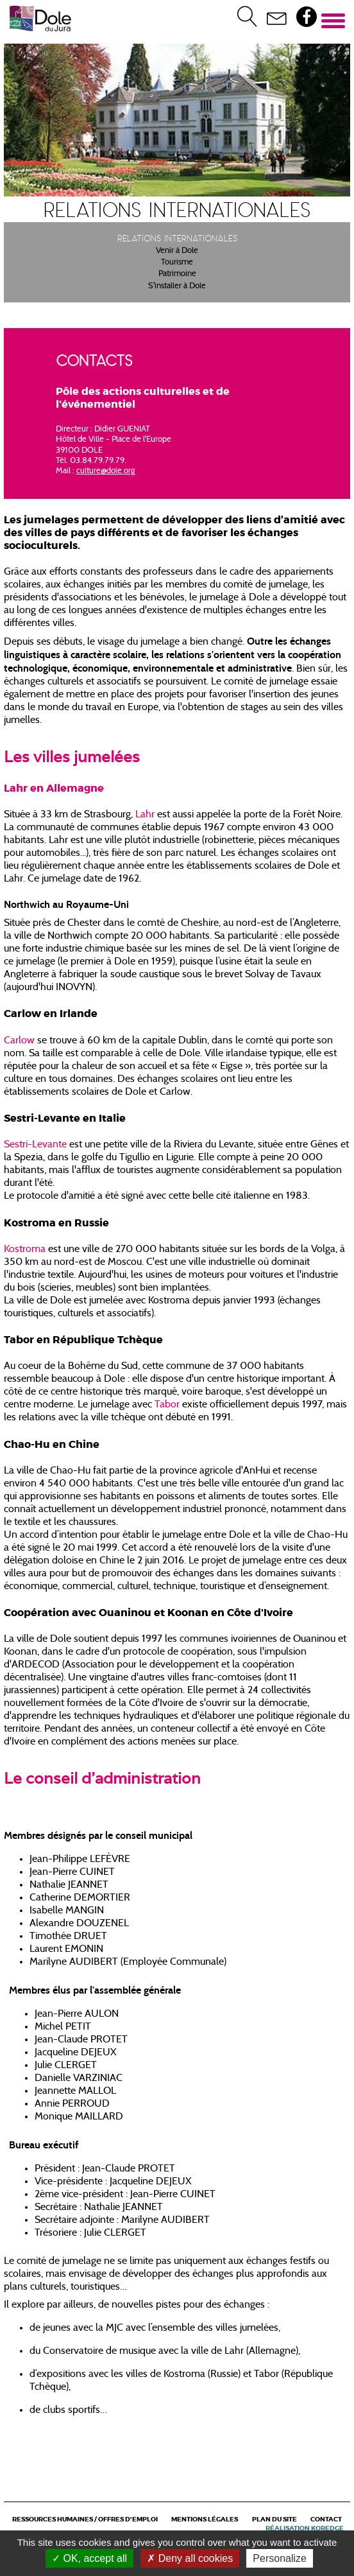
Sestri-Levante (35, 1145)
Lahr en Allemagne (54, 788)
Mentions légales (204, 2519)
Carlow (19, 1041)
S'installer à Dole (177, 286)
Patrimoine (177, 274)
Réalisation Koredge (305, 2528)
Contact (326, 2519)
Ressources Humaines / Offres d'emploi (85, 2519)
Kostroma (25, 1249)
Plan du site (274, 2519)
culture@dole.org (105, 471)
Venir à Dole (177, 251)
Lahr (146, 815)
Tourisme (177, 262)
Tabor (167, 1405)
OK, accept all (89, 2558)
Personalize (280, 2558)
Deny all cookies (190, 2558)
